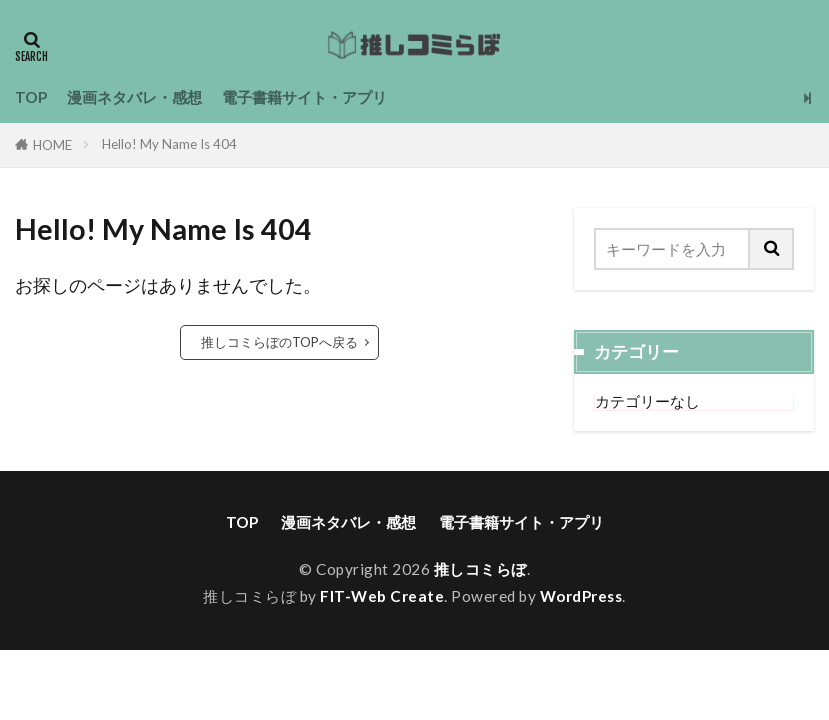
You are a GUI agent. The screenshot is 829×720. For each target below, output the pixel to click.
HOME (52, 145)
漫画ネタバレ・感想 (134, 97)
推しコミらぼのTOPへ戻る (279, 342)
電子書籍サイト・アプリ (304, 97)
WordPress (581, 596)
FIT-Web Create (382, 596)
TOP (31, 97)
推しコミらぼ (480, 569)
